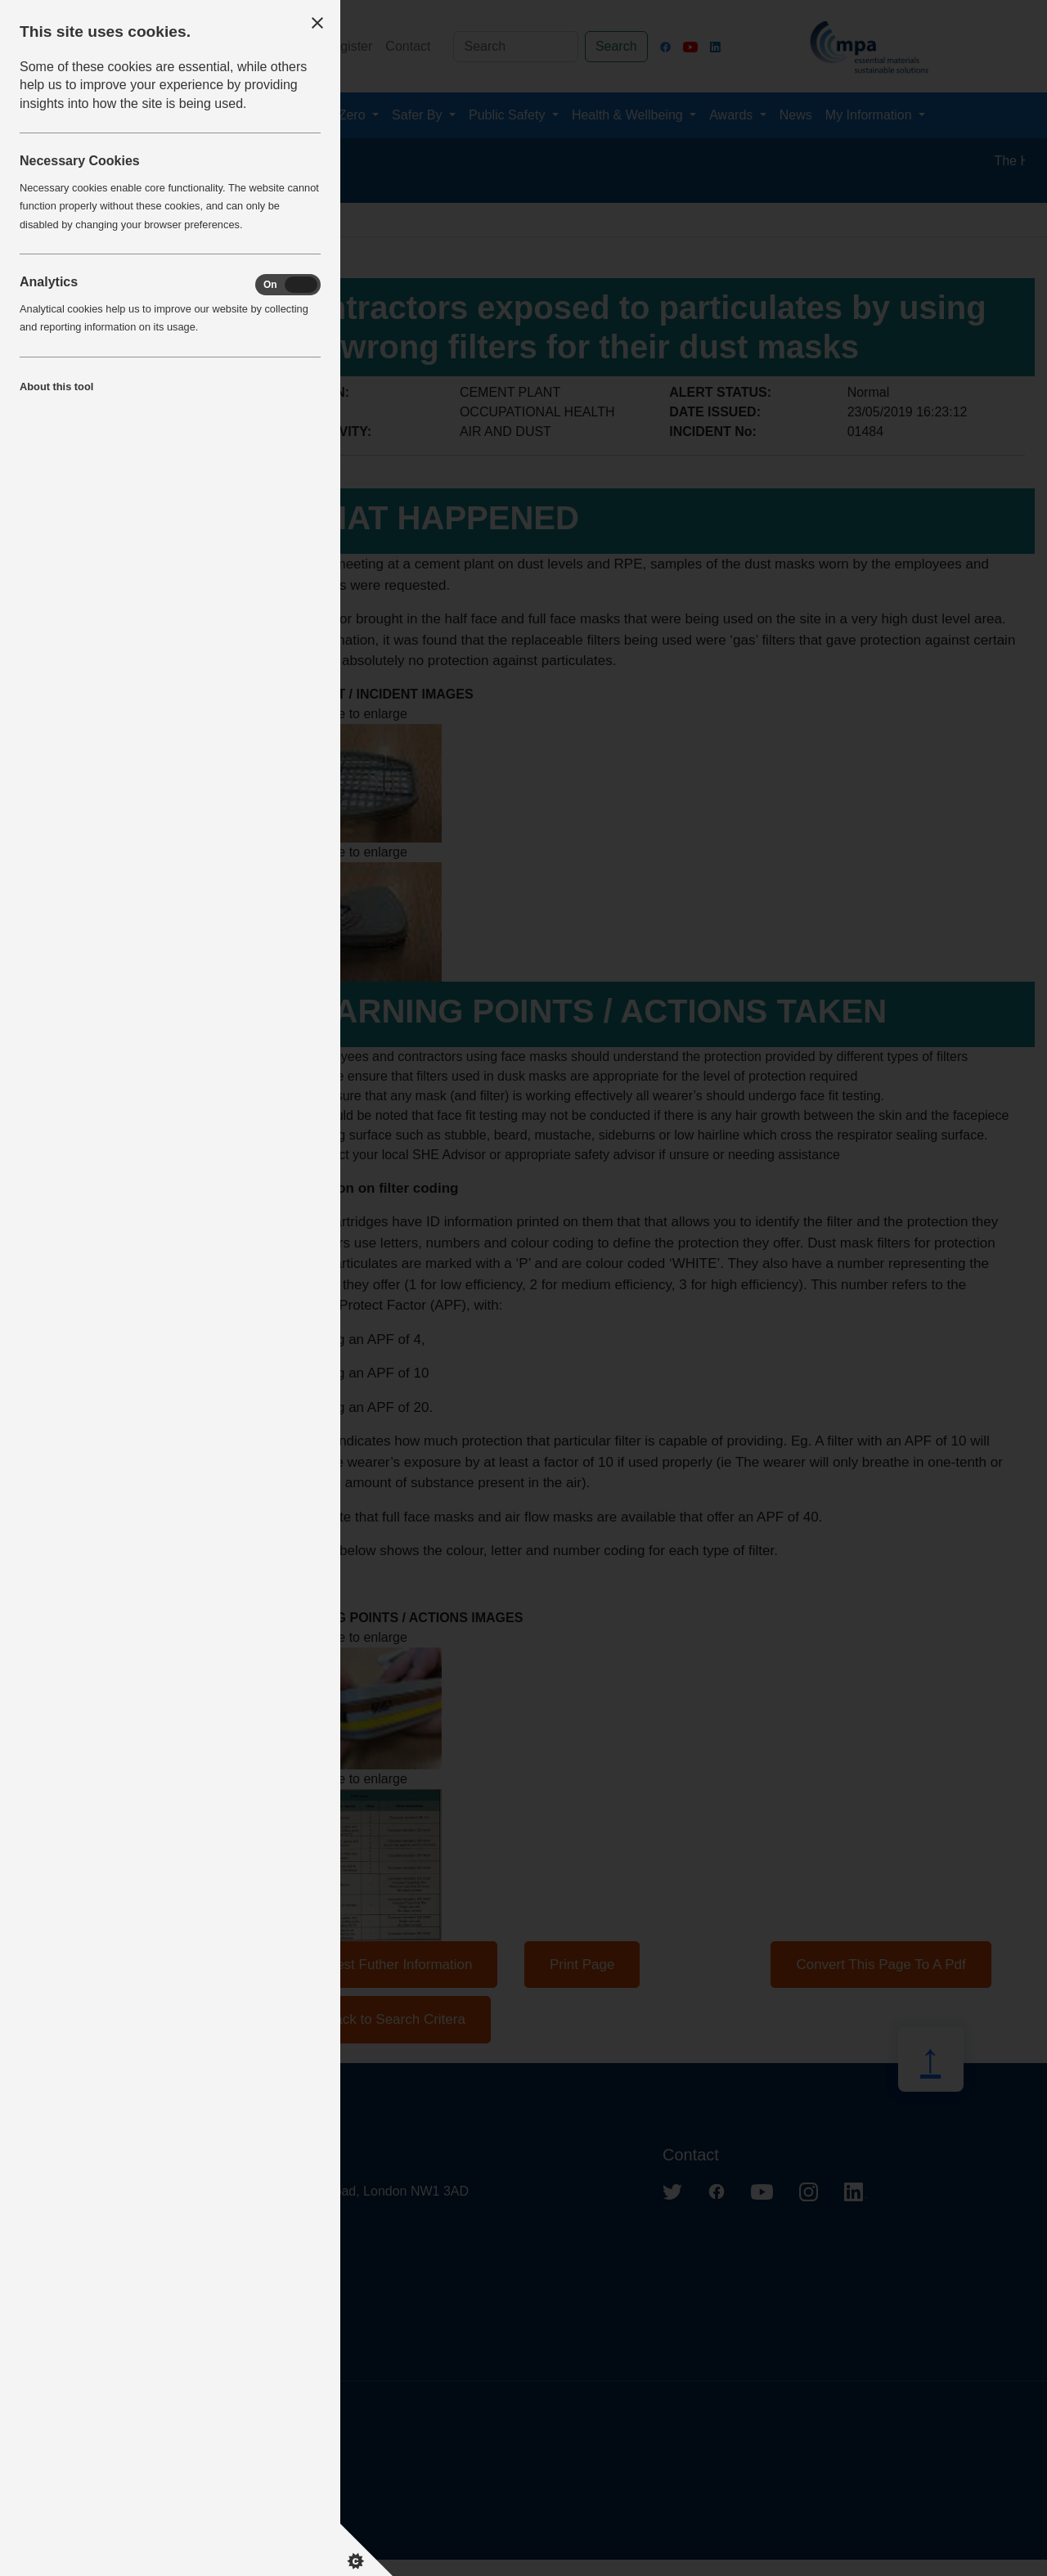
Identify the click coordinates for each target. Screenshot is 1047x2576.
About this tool (56, 386)
